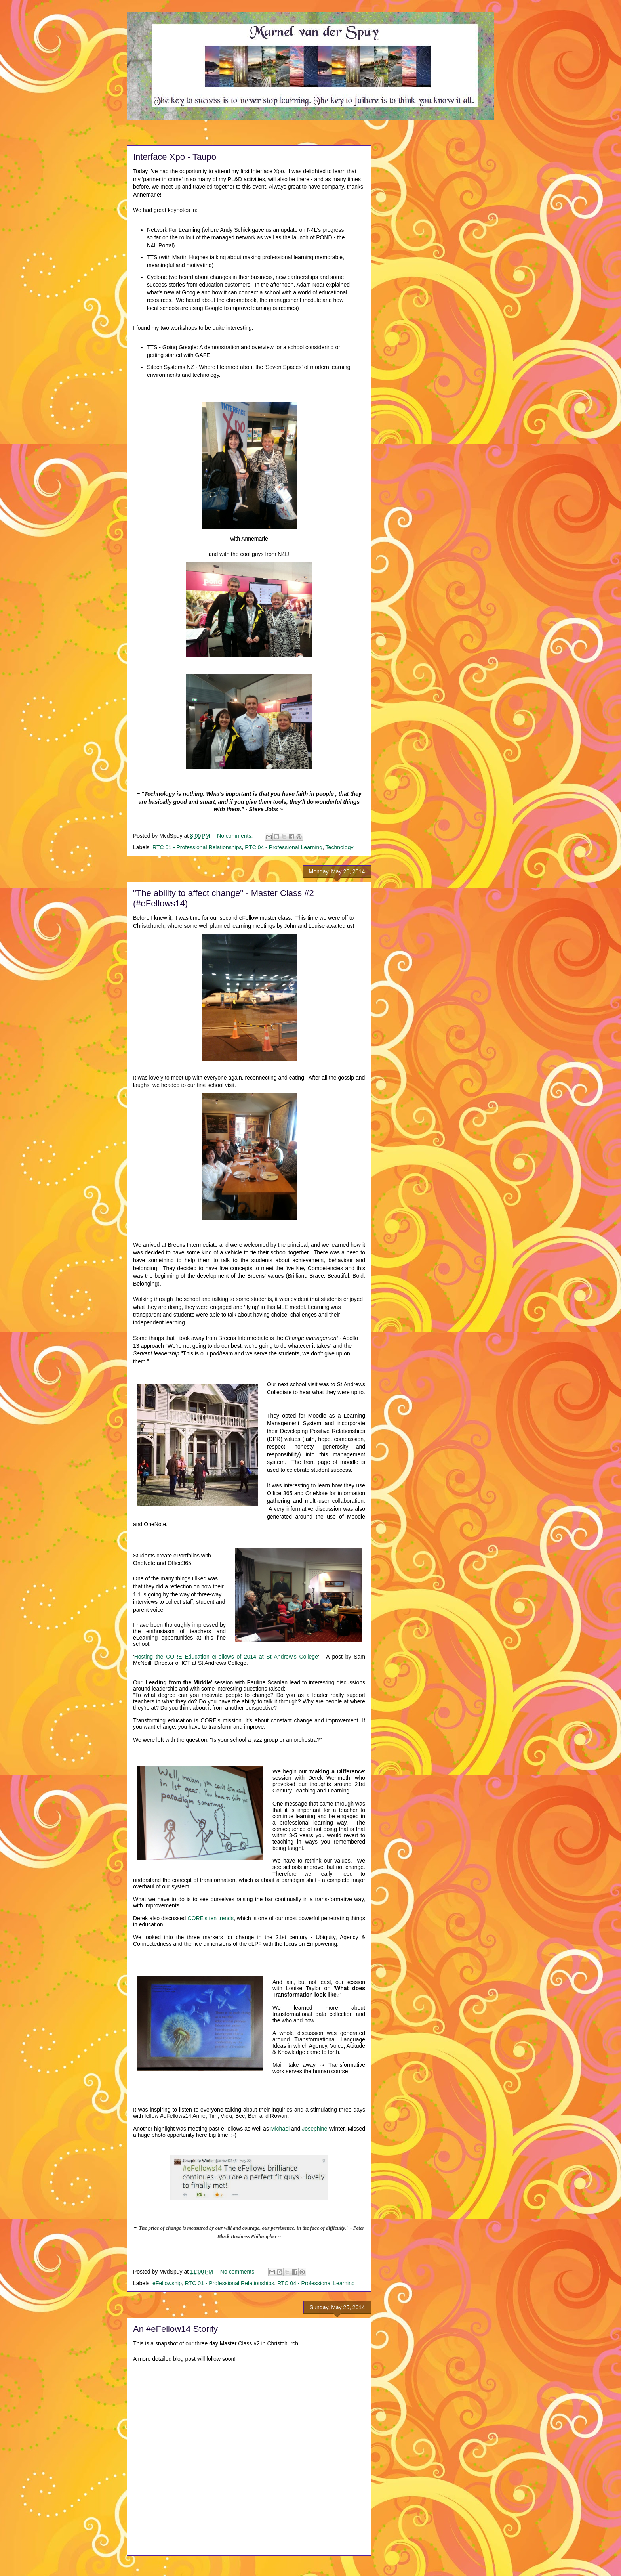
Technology (340, 847)
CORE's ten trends (210, 1918)
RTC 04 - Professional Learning (283, 847)
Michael (280, 2128)
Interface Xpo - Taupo (174, 157)
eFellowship (167, 2283)
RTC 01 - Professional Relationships (197, 847)
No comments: (235, 836)
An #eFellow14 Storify (175, 2329)
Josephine (314, 2128)
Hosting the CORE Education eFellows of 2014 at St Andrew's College (226, 1656)
